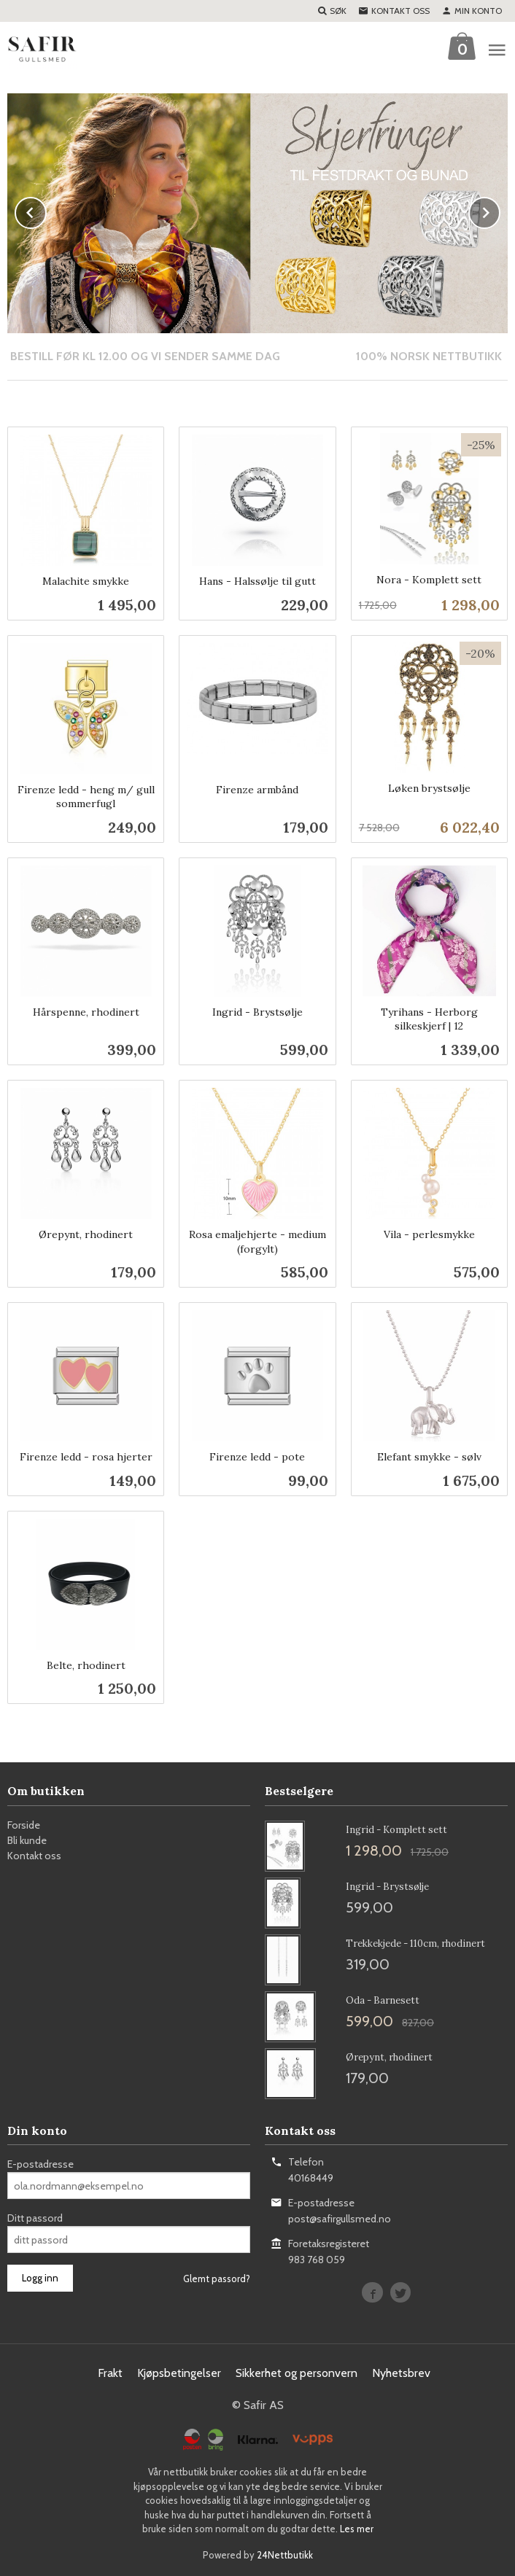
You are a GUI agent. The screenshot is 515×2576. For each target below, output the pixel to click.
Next (499, 209)
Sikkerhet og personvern (296, 2372)
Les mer (356, 2528)
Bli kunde (27, 1839)
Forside (23, 1824)
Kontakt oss (34, 1854)
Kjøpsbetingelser (179, 2372)
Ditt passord (35, 2217)
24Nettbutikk (285, 2554)
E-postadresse (40, 2163)
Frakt (110, 2372)
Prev (46, 209)
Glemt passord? (216, 2278)
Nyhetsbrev (401, 2372)
